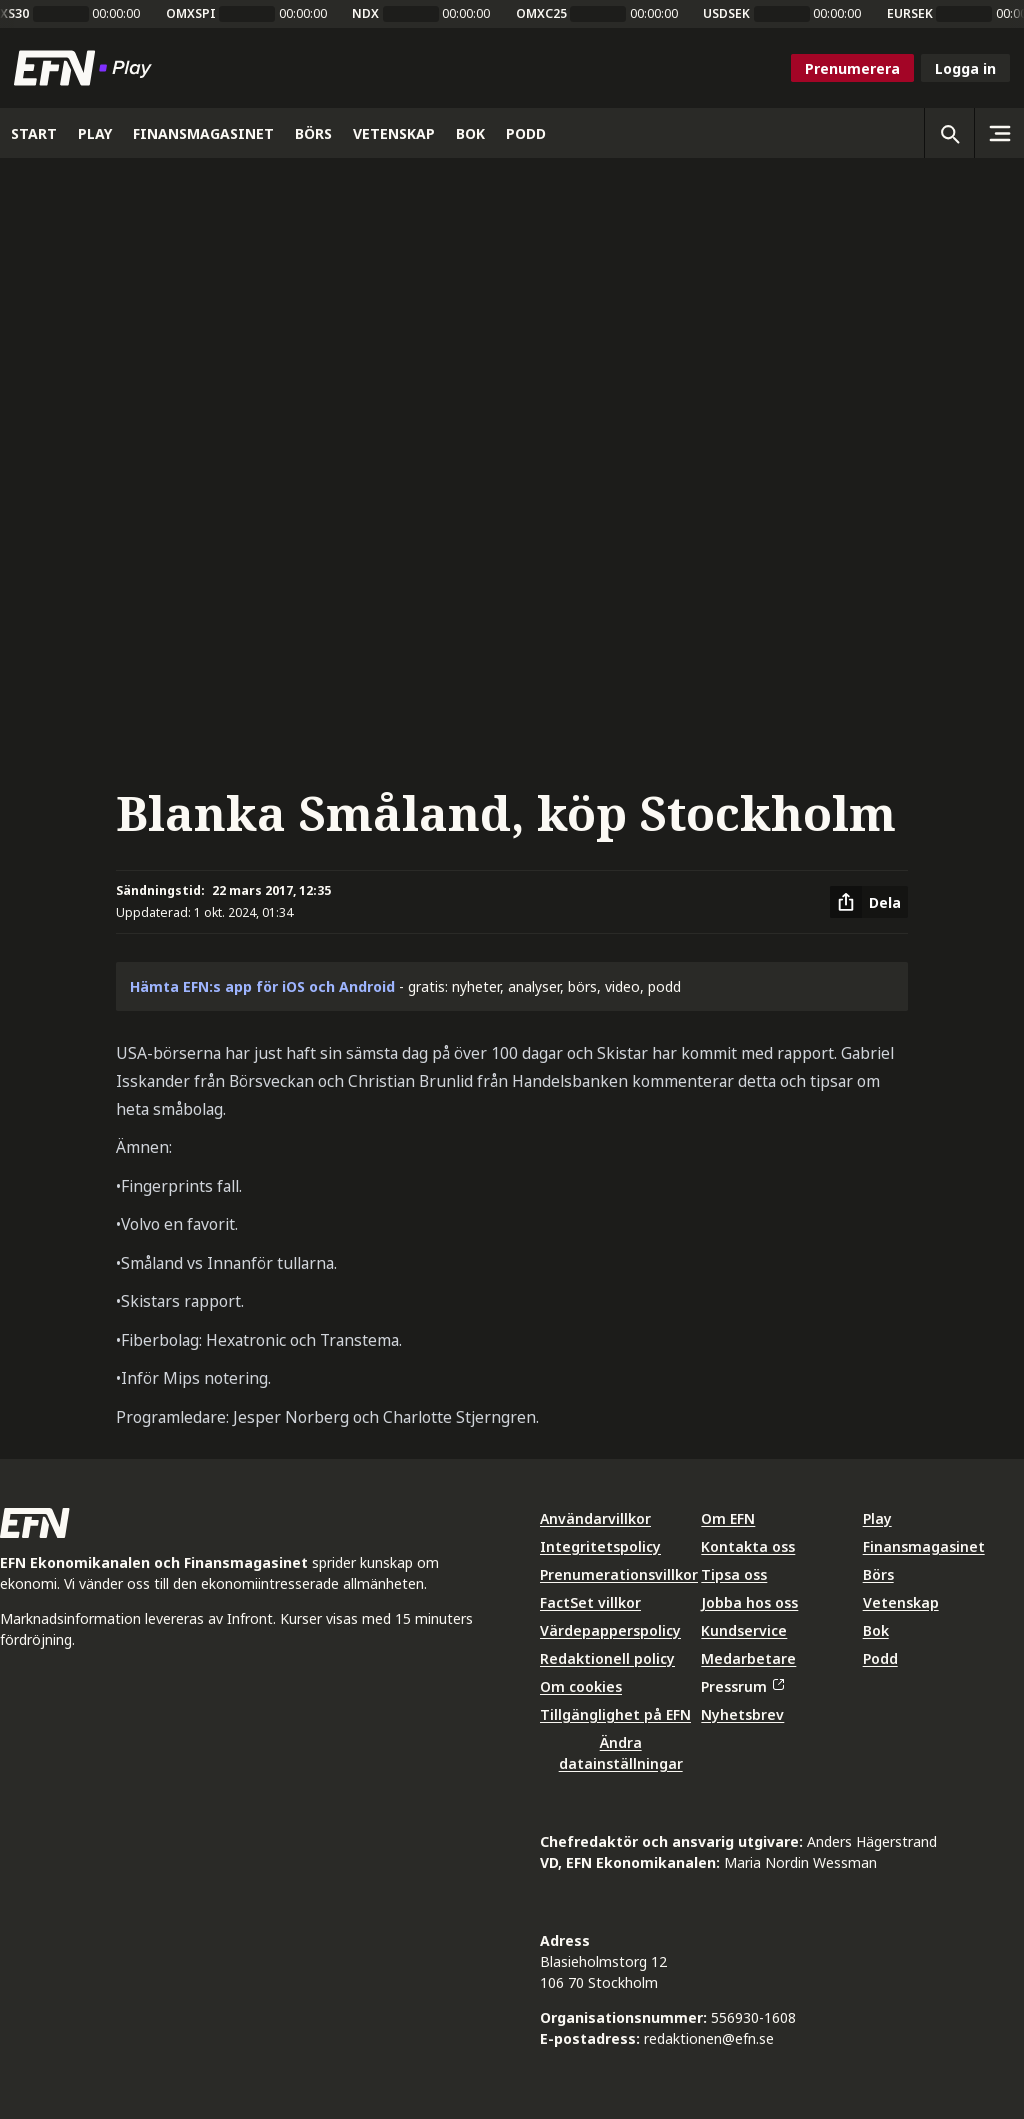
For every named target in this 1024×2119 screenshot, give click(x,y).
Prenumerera (852, 68)
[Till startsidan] (87, 68)
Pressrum (742, 1686)
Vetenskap (901, 1602)
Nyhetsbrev (742, 1714)
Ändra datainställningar (621, 1753)
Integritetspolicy (600, 1546)
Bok (876, 1630)
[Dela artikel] (869, 902)
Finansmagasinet (924, 1546)
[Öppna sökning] (949, 133)
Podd (880, 1658)
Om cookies (581, 1686)
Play (877, 1518)
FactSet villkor (590, 1602)
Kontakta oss (748, 1546)
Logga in (965, 68)
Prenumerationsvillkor (619, 1574)
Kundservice (744, 1630)
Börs (878, 1574)
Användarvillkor (595, 1518)
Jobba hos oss (749, 1602)
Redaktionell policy (607, 1658)
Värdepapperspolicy (610, 1630)
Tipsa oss (734, 1574)
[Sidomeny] (999, 133)
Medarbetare (748, 1658)
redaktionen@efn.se (709, 2038)
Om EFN (728, 1518)
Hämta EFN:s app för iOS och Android (262, 986)
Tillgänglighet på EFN (615, 1714)
